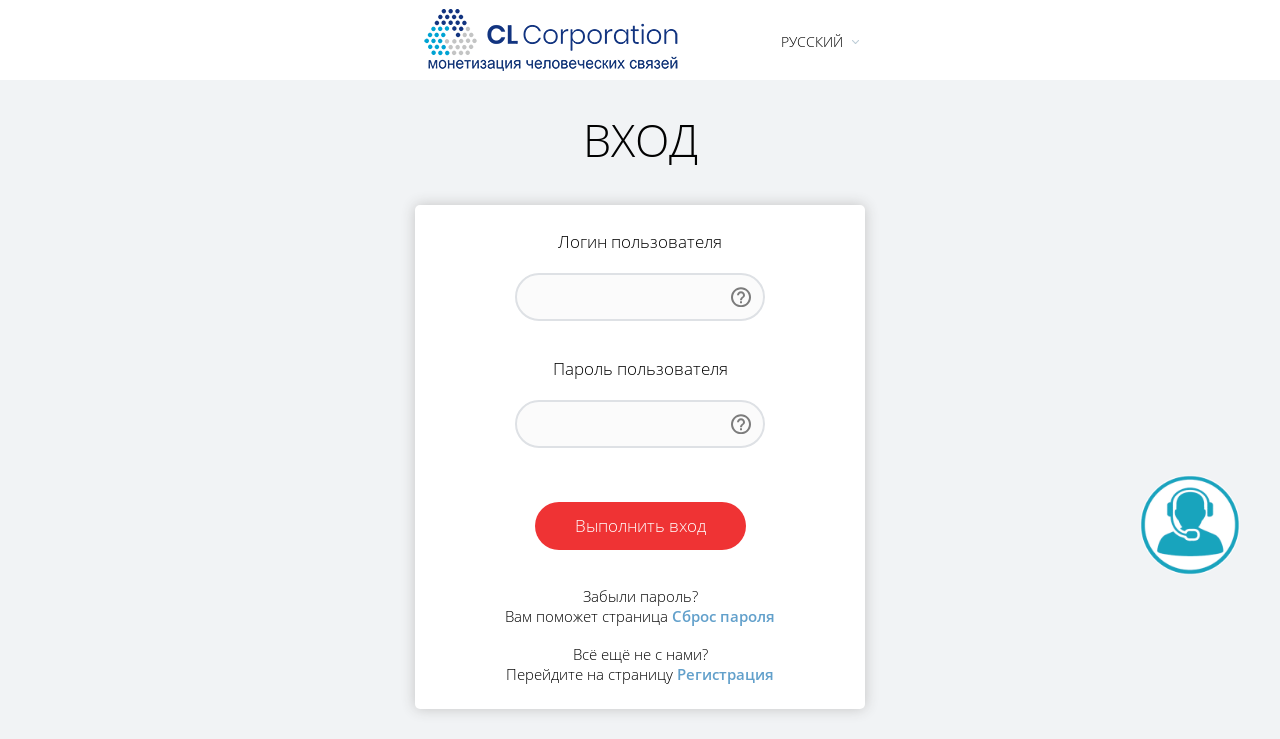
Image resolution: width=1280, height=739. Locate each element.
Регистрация (725, 674)
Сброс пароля (723, 616)
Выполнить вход (640, 525)
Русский (812, 41)
